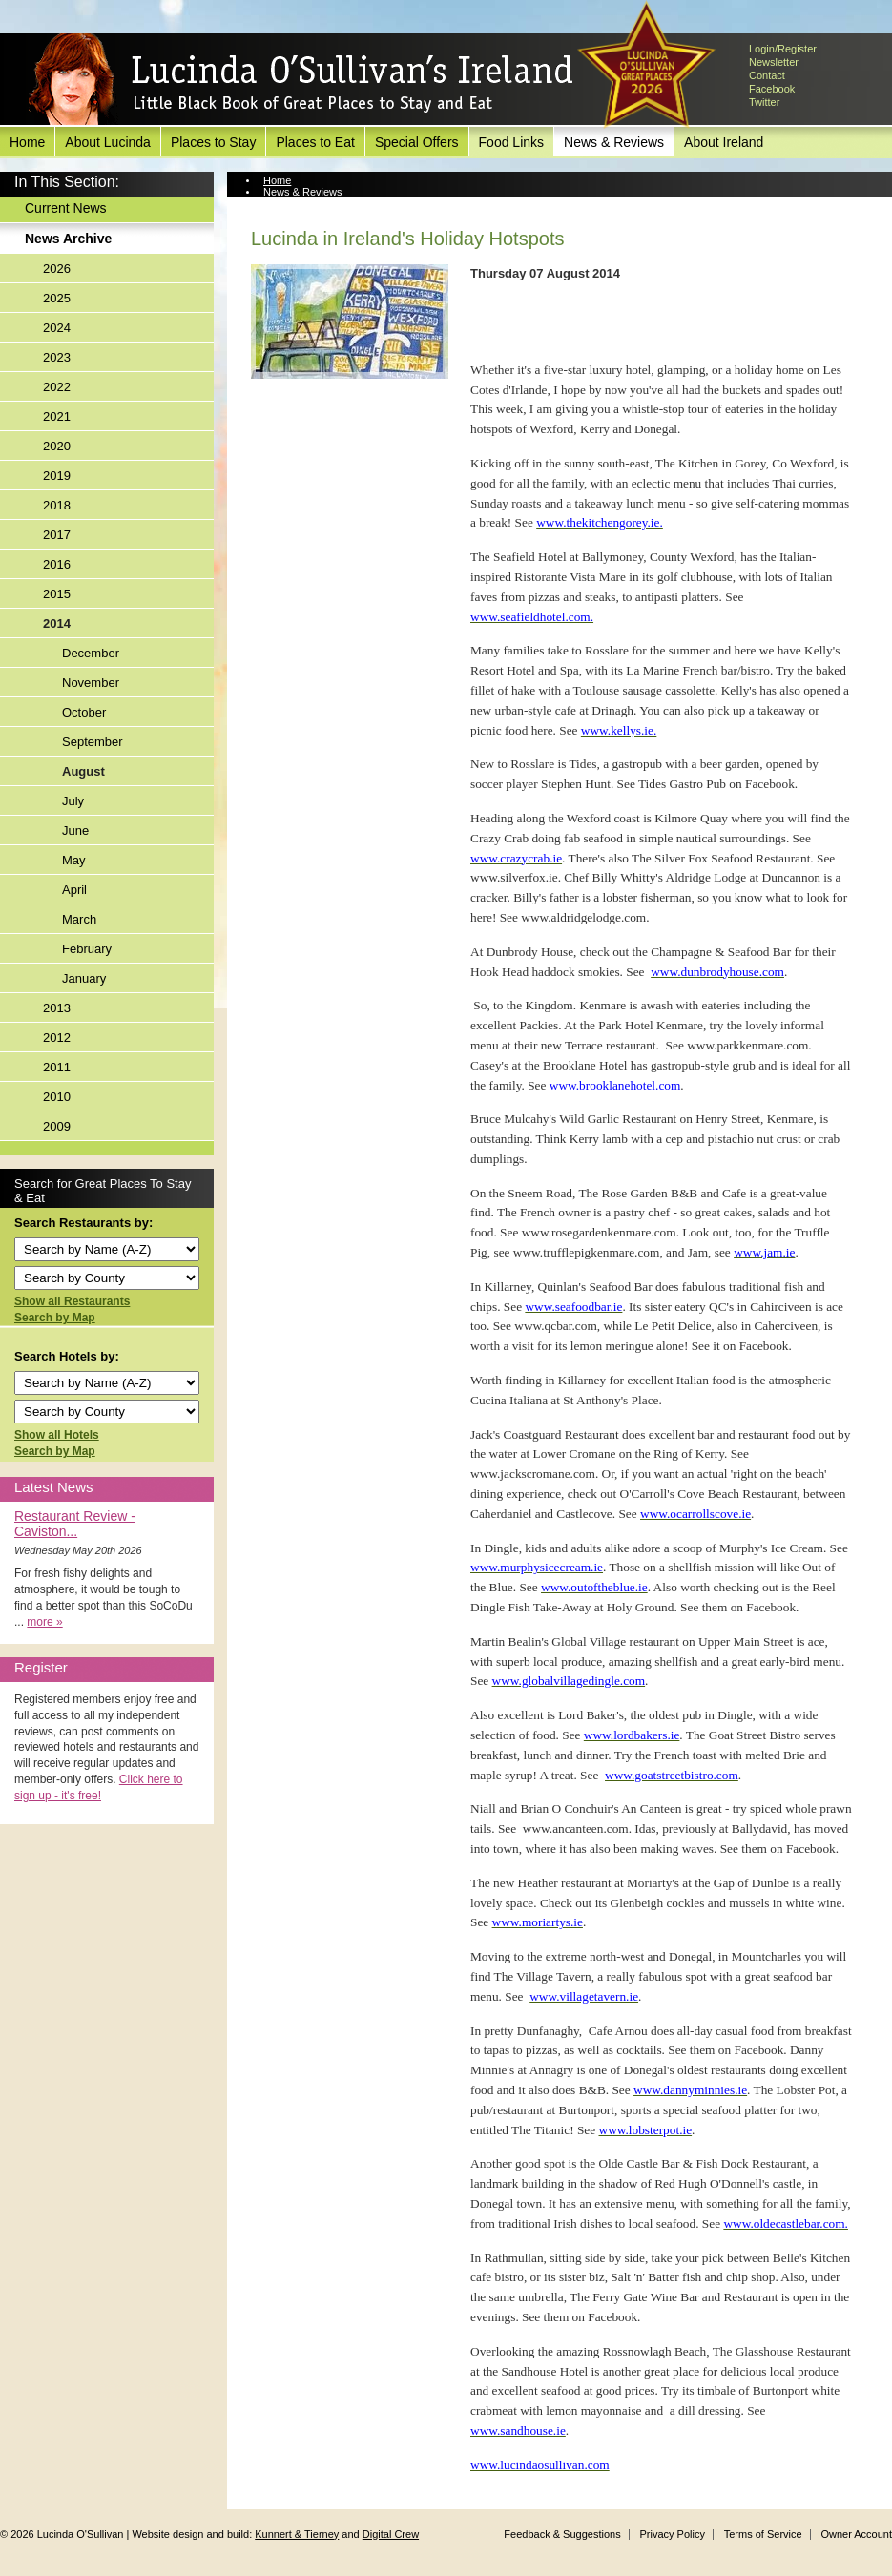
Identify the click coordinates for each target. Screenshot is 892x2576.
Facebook (772, 88)
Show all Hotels (56, 1435)
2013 (57, 1008)
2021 (57, 416)
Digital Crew (391, 2534)
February (87, 949)
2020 (57, 446)
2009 (57, 1126)
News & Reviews (614, 142)
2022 (57, 387)
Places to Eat (315, 142)
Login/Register (783, 48)
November (90, 682)
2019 (57, 475)
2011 (57, 1067)
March (79, 919)
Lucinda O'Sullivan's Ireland (300, 80)
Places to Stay (214, 142)
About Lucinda (108, 142)
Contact (767, 75)
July (73, 801)
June (75, 830)
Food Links (511, 142)
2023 (57, 357)
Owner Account (856, 2534)
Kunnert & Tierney (297, 2534)
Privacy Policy (671, 2534)
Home (27, 142)
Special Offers (417, 142)
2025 (57, 298)
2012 (57, 1037)
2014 (57, 623)
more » (44, 1622)
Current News (66, 208)
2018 (57, 505)
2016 (57, 564)
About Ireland (723, 142)
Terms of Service (763, 2534)
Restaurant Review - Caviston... (74, 1523)
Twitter (764, 102)
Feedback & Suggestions (562, 2534)
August (83, 771)
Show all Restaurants (72, 1301)
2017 (57, 535)
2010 (57, 1097)
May (74, 860)
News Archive (68, 238)
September (92, 742)
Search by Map (54, 1317)
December (90, 653)
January (84, 978)
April (74, 890)
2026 (57, 268)
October (84, 712)
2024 (57, 328)
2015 (57, 594)
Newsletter (774, 62)
